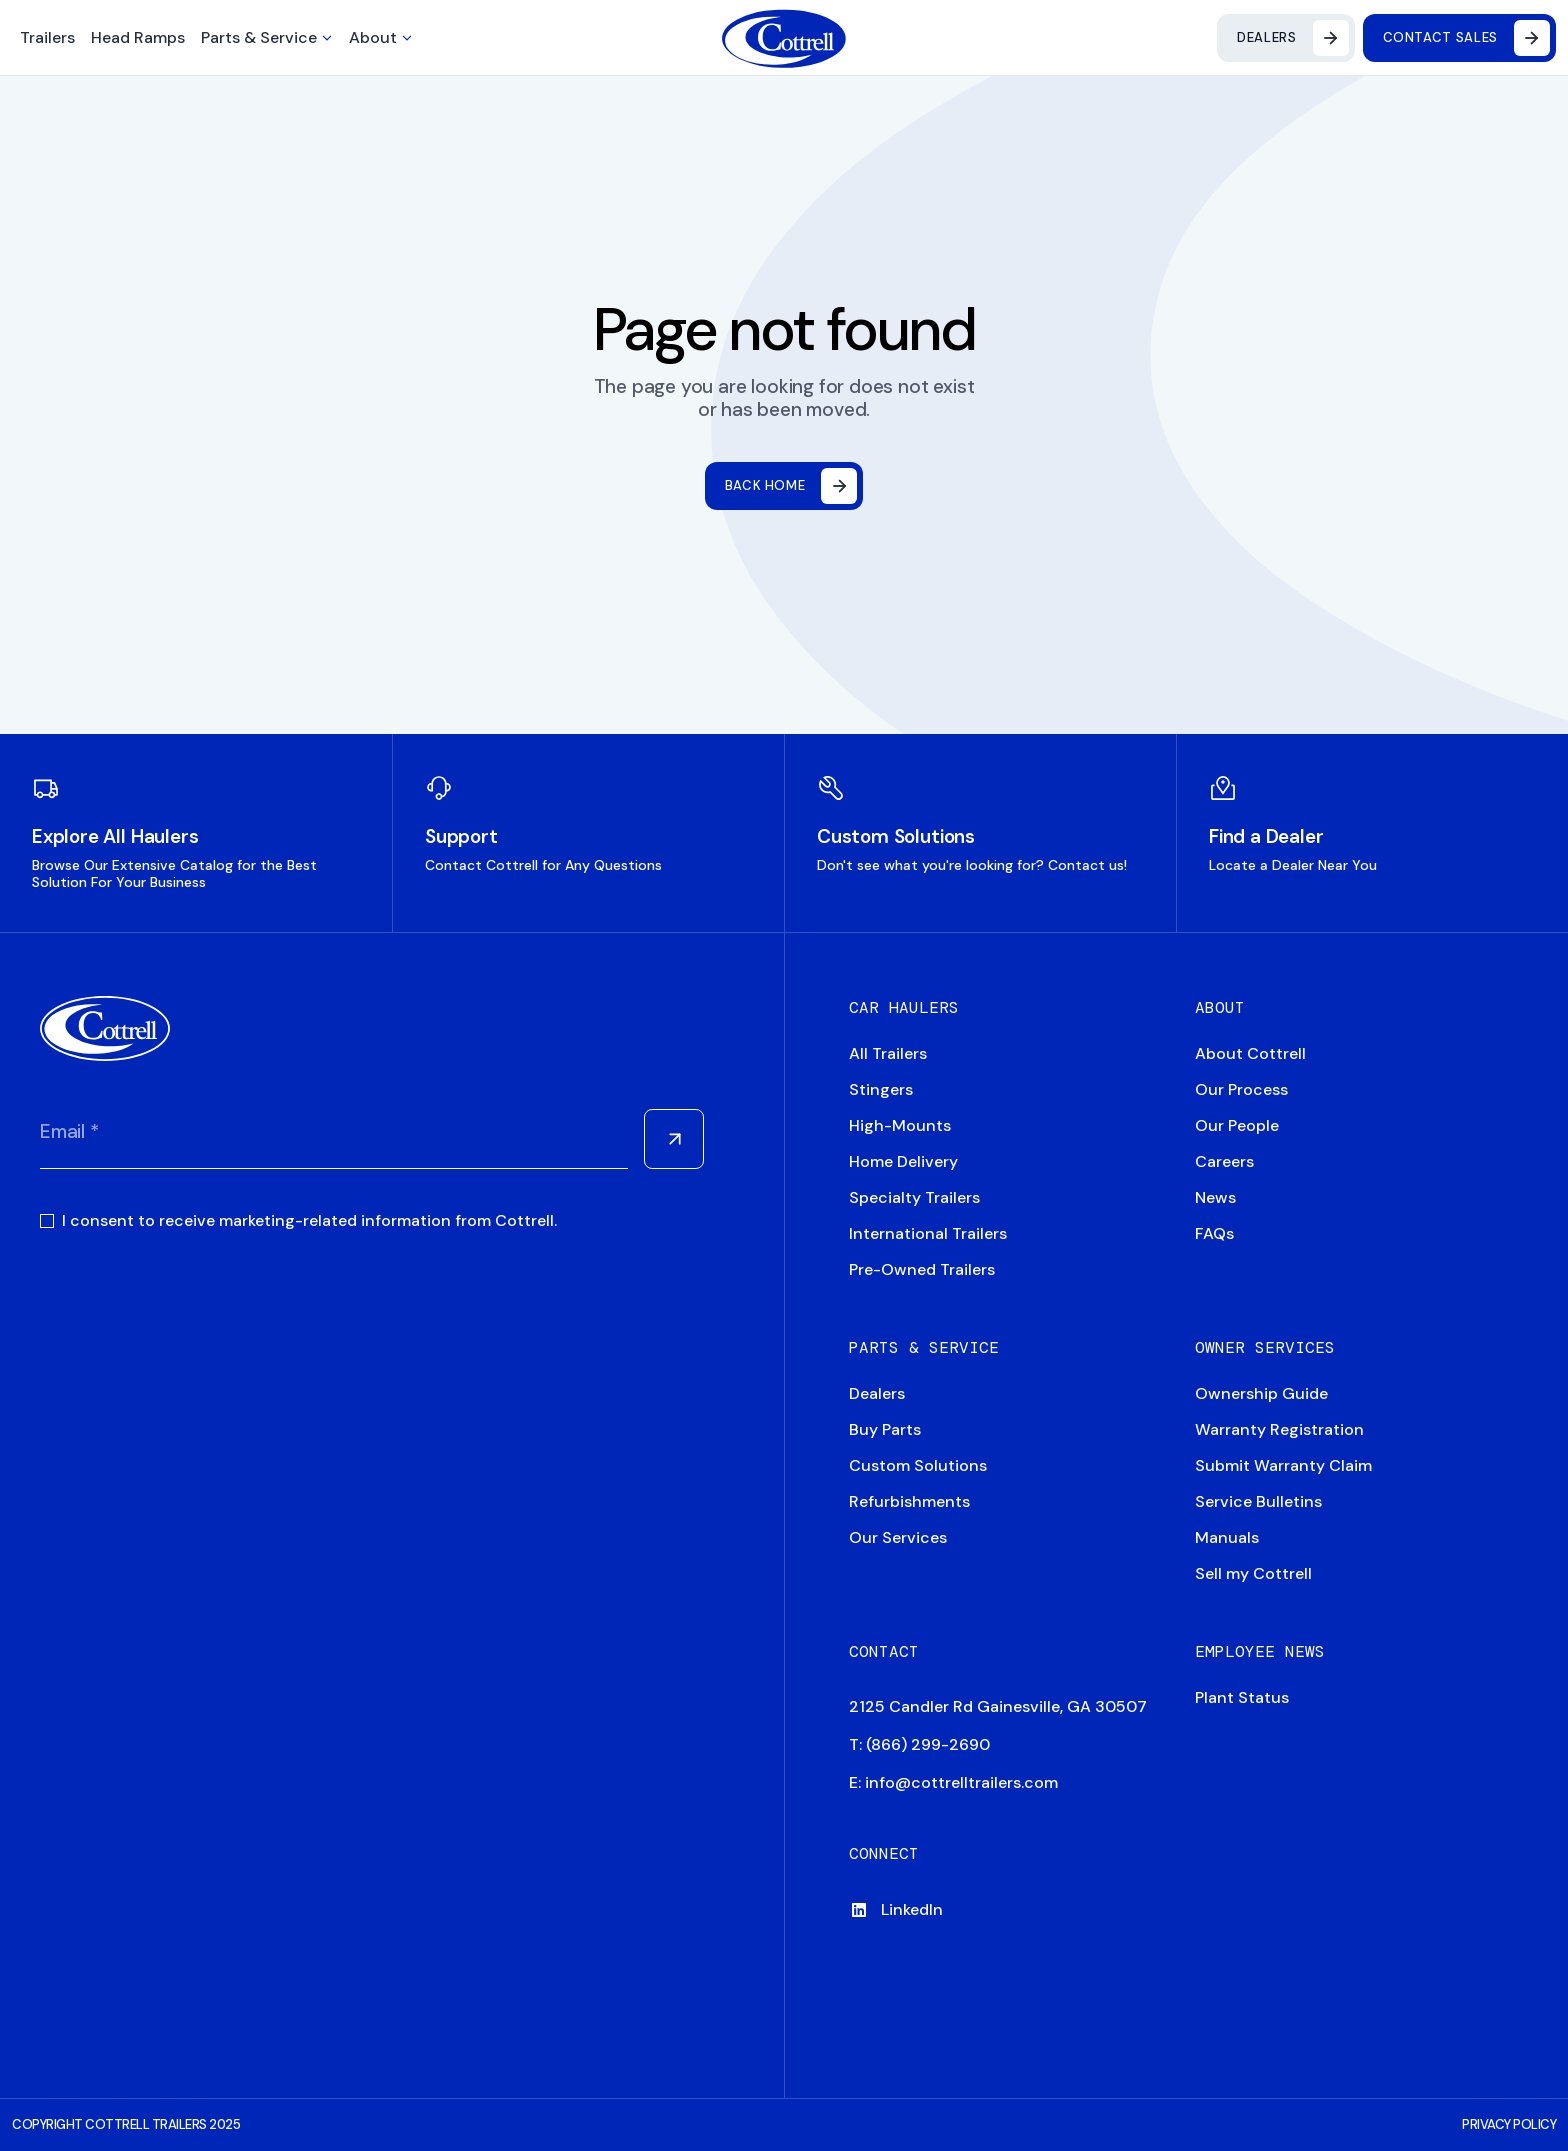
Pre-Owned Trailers (922, 1269)
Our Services (898, 1537)
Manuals (1227, 1537)
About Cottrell (1250, 1053)
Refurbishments (909, 1501)
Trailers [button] (47, 37)
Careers (1224, 1161)
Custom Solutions (918, 1465)
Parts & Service (259, 37)
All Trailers (888, 1053)
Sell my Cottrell (1253, 1573)
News (1215, 1197)
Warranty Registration (1279, 1429)
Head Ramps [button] (138, 37)
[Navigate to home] (784, 38)
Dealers (877, 1393)
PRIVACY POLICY (1509, 2124)
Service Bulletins (1258, 1501)
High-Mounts (900, 1125)
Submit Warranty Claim (1283, 1465)
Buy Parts (885, 1429)
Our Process (1241, 1089)
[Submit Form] (674, 1139)
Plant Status (1242, 1697)
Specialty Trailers (914, 1197)
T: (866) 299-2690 (919, 1744)
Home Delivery (903, 1161)
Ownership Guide (1261, 1393)
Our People (1237, 1125)
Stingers (881, 1089)
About (373, 37)
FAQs (1214, 1233)
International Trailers (928, 1233)
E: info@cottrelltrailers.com (953, 1782)
